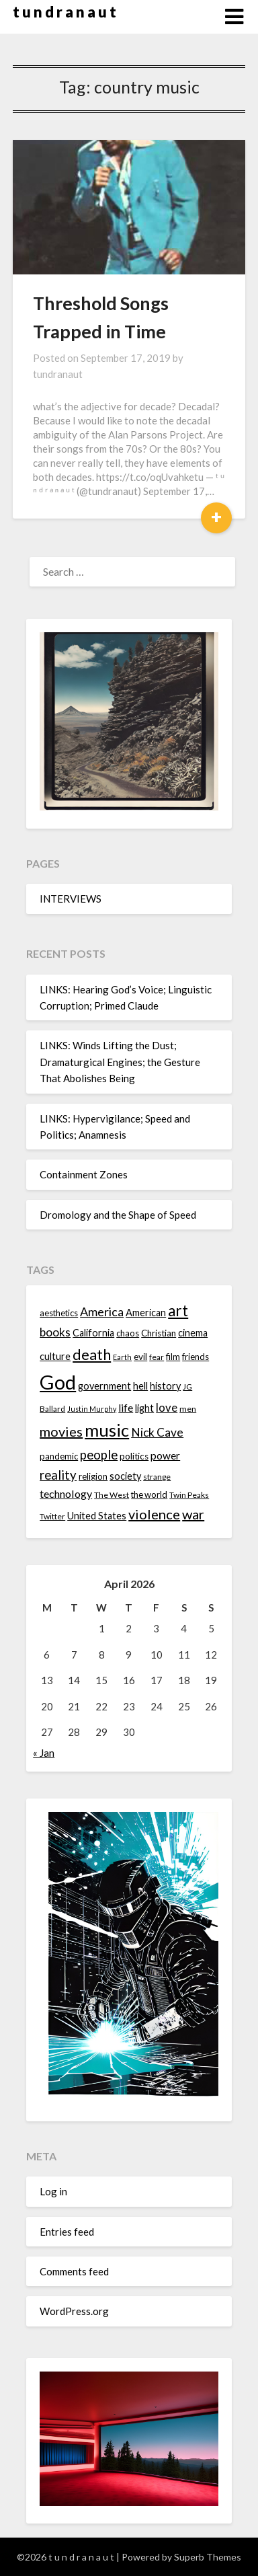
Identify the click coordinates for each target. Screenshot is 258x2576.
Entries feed (67, 2232)
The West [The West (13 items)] (111, 1495)
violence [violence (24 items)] (154, 1514)
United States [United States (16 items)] (96, 1515)
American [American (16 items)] (146, 1312)
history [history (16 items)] (165, 1386)
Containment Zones (84, 1174)
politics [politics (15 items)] (134, 1456)
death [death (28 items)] (92, 1354)
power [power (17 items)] (165, 1455)
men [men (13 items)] (187, 1409)
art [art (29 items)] (178, 1310)
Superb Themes (207, 2557)
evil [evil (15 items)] (140, 1356)
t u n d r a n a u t (64, 12)
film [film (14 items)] (173, 1356)
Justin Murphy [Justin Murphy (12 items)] (91, 1408)
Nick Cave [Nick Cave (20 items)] (157, 1432)
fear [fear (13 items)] (156, 1357)
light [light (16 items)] (144, 1408)
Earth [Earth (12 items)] (122, 1357)
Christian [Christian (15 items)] (158, 1333)
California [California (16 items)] (93, 1332)
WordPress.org (74, 2311)
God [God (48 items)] (58, 1382)
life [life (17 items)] (125, 1408)
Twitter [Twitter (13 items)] (52, 1516)
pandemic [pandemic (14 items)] (59, 1456)
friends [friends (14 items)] (195, 1356)
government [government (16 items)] (104, 1386)
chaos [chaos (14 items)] (127, 1333)
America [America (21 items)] (102, 1311)
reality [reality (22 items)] (58, 1475)
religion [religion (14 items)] (93, 1476)
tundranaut (58, 374)
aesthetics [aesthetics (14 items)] (59, 1313)
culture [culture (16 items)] (55, 1356)
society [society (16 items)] (125, 1476)
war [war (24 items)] (193, 1514)
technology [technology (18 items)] (66, 1493)
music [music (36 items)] (107, 1430)
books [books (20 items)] (55, 1332)
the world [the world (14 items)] (149, 1494)
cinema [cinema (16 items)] (193, 1332)
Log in (53, 2191)
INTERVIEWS (70, 899)
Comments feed (74, 2271)
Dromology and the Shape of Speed (118, 1215)
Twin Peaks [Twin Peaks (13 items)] (189, 1495)
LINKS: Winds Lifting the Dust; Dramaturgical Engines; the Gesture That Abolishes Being (120, 1061)
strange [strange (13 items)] (157, 1477)
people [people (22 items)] (99, 1454)
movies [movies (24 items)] (61, 1431)
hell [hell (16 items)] (140, 1386)
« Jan (43, 1753)
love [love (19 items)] (166, 1407)
